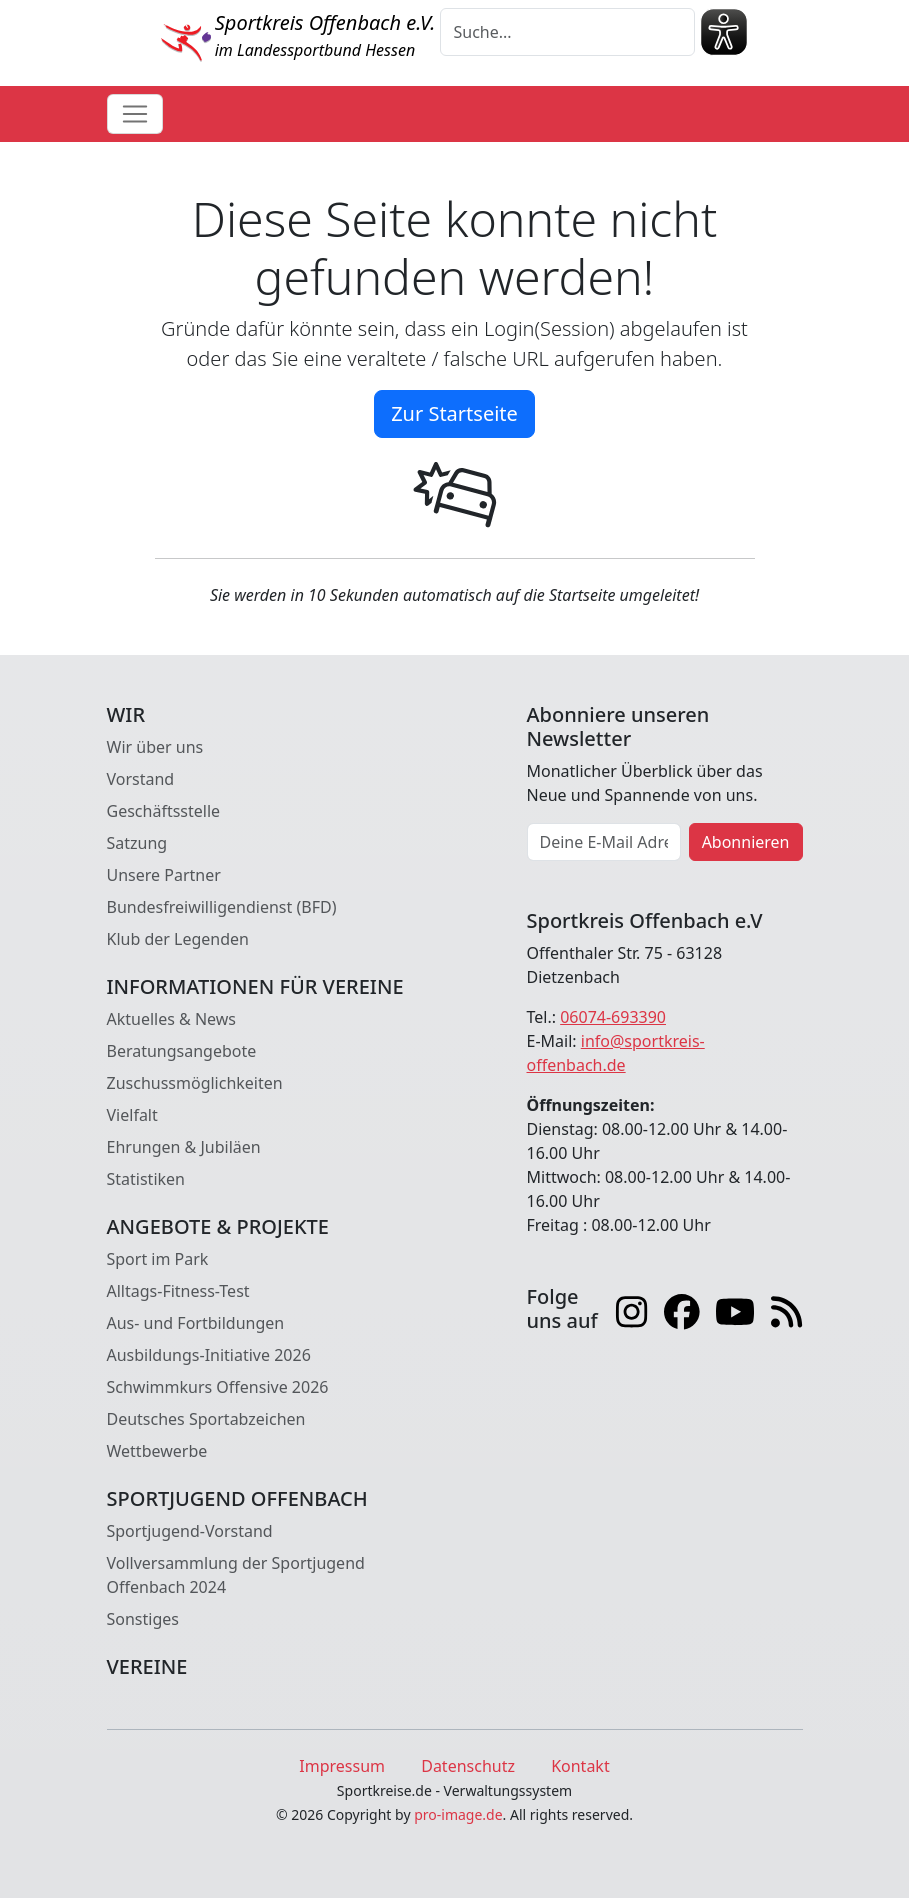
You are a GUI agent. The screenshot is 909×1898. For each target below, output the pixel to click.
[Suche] (567, 32)
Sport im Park (158, 1259)
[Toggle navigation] (135, 114)
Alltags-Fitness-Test (178, 1291)
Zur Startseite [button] (454, 413)
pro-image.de (458, 1814)
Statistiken (146, 1179)
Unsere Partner (164, 875)
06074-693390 (613, 1017)
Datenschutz (468, 1766)
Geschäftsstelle (164, 811)
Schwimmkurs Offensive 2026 (218, 1387)
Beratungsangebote (182, 1051)
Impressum (342, 1766)
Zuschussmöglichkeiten (195, 1083)
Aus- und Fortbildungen (196, 1323)
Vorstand (141, 779)
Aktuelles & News (172, 1019)
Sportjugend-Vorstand (190, 1531)
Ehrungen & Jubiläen (184, 1147)
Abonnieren (746, 842)
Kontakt (580, 1766)
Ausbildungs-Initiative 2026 (209, 1355)
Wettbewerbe (157, 1451)
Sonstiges (143, 1619)
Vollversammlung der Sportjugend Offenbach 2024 (236, 1575)
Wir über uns (155, 747)
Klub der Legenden (178, 939)
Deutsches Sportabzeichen (206, 1419)
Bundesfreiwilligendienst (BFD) (222, 907)
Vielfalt (132, 1115)
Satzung (137, 843)
